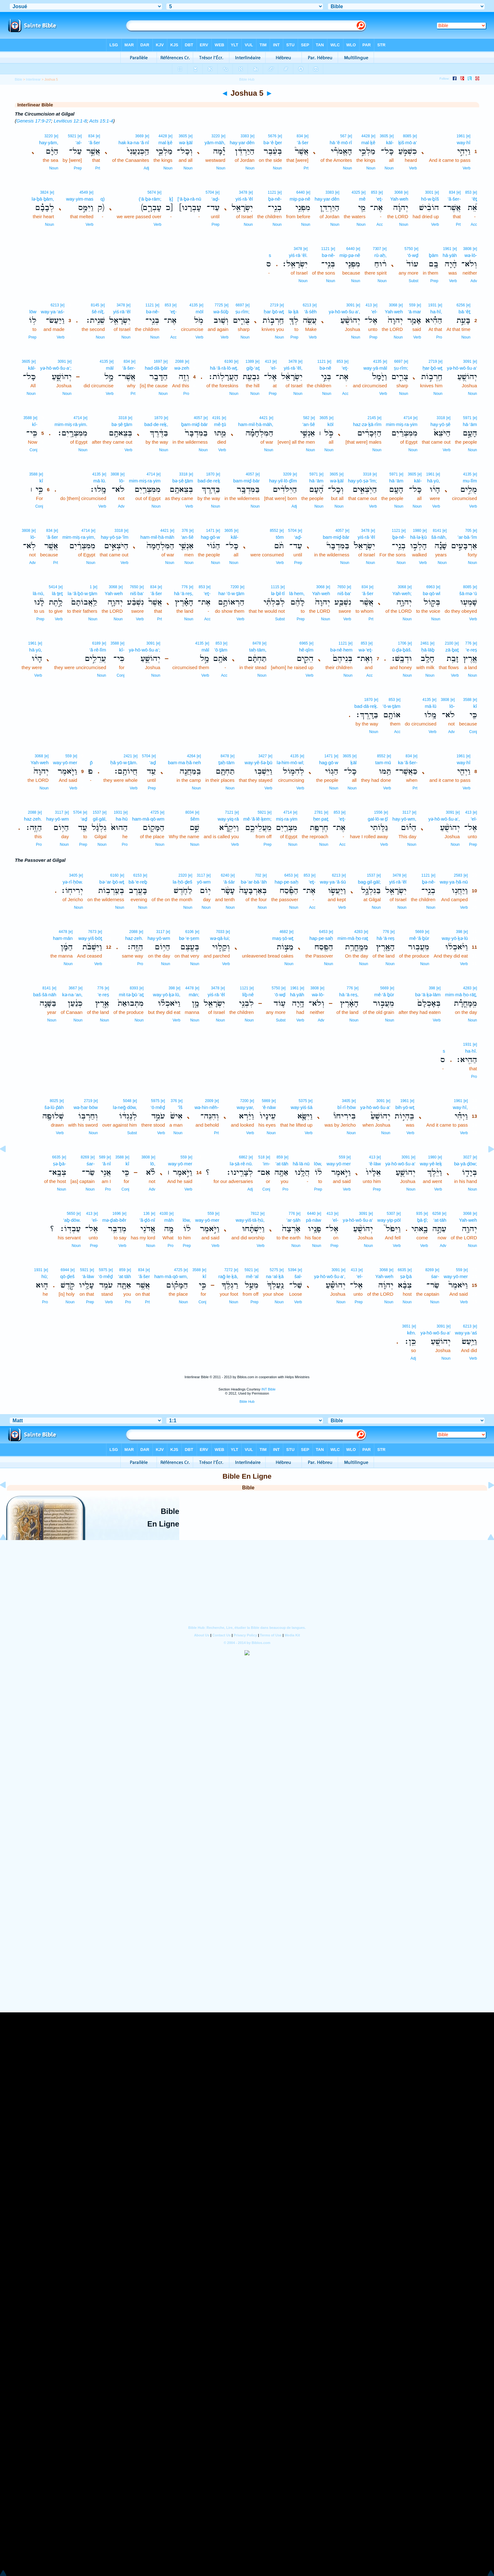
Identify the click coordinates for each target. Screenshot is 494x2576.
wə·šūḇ (220, 311)
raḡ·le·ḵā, (228, 1276)
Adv (473, 281)
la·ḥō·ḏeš (182, 881)
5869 (266, 1101)
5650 (71, 1213)
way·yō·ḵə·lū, (167, 994)
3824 (44, 192)
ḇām (433, 255)
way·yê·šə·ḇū (258, 762)
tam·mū (383, 762)
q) (103, 199)
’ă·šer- (454, 199)
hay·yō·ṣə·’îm (115, 537)
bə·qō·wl (431, 593)
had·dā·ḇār (156, 368)
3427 (262, 756)
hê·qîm (306, 649)
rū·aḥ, (380, 255)
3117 (406, 812)
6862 (243, 1157)
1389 (249, 361)
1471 (210, 530)
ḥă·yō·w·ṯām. (124, 762)
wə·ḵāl (186, 142)
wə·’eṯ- (366, 649)
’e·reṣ (471, 649)
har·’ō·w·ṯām (231, 593)
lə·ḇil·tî (278, 593)
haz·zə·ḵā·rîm (367, 424)
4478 (63, 932)
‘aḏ (152, 762)
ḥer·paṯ (320, 819)
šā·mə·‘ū (468, 593)
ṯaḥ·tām (226, 762)
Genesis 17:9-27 (33, 120)
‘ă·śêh (310, 311)
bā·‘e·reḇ (138, 881)
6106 (189, 932)
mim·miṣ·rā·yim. (71, 424)
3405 (73, 875)
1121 (272, 192)
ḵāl (353, 762)
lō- (122, 480)
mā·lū (430, 706)
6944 (65, 1270)
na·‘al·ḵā (275, 1276)
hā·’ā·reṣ (385, 938)
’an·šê (308, 424)
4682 (283, 932)
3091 (350, 305)
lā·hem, (297, 593)
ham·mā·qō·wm (148, 819)
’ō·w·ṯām (391, 706)
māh (169, 1220)
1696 (116, 1213)
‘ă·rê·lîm (97, 649)
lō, (152, 1163)
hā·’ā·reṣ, (183, 593)
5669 (419, 932)
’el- (374, 311)
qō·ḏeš (67, 1276)
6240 (225, 875)
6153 (137, 875)
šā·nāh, (439, 537)
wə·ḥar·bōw (85, 1107)
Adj (146, 168)
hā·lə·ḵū (418, 537)
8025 (54, 1101)
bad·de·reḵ (209, 480)
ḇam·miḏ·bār (194, 424)
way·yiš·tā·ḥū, (250, 1220)
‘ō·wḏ (412, 255)
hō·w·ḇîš (430, 199)
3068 (398, 192)
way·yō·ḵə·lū (455, 938)
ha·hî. (471, 1051)
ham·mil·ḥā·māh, (255, 424)
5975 (155, 1101)
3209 (287, 474)
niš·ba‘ (344, 593)
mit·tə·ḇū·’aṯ (131, 994)
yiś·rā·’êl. (298, 255)
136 (146, 1213)
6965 (304, 643)
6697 (240, 305)
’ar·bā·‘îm (467, 537)
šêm (194, 819)
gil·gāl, (99, 819)
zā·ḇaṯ (452, 649)
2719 (274, 305)
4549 (83, 192)
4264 (191, 756)
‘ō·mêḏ (158, 1107)
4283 (358, 932)
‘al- (79, 142)
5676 (272, 136)
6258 (436, 1213)
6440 (300, 192)
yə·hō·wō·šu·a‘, (344, 311)
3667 (73, 988)
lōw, (318, 1163)
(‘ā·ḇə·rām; (150, 199)
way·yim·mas (80, 199)
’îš (180, 1107)
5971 (467, 418)
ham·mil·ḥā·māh (157, 537)
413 (368, 305)
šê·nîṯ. (98, 311)
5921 (72, 136)
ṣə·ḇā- (59, 1163)
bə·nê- (328, 255)
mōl (199, 311)
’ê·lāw (375, 1163)
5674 (151, 192)
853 (468, 192)
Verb (466, 168)
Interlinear (33, 79)
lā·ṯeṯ (57, 593)
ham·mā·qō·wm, (171, 1276)
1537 (97, 812)
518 (261, 1157)
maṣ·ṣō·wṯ (282, 938)
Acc (474, 224)
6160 (114, 875)
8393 (134, 988)
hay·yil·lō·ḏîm (283, 480)
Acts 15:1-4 (101, 120)
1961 (461, 136)
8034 (189, 812)
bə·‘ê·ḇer (272, 142)
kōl (330, 424)
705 (468, 530)
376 (185, 530)
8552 (274, 530)
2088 (179, 361)
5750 (409, 249)
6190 (228, 361)
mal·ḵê (368, 142)
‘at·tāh (440, 1220)
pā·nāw (313, 1220)
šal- (298, 1276)
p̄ (91, 762)
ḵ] (171, 199)
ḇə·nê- (275, 199)
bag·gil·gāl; (369, 881)
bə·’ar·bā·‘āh (254, 881)
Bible (18, 79)
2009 (209, 1101)
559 (412, 305)
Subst (413, 281)
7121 (229, 812)
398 (459, 932)
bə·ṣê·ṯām (122, 424)
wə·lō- (470, 255)
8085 (407, 136)
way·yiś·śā (302, 1107)
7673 (92, 932)
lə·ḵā (293, 311)
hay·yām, (48, 142)
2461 (425, 643)
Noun (389, 168)
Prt (306, 168)
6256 (461, 305)
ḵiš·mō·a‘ (407, 142)
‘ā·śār (229, 881)
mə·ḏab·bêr (114, 1220)
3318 (441, 418)
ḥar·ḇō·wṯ (274, 311)
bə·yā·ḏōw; (465, 1163)
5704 (210, 192)
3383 (244, 136)
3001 (429, 192)
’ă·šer (302, 142)
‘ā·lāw (88, 1276)
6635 (56, 1157)
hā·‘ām (470, 424)
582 (306, 418)
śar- (91, 1163)
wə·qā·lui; (220, 938)
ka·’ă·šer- (407, 762)
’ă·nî (106, 1163)
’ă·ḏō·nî (147, 1220)
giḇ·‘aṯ (253, 368)
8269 (85, 1157)
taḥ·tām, (258, 649)
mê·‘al (252, 1276)
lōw (33, 311)
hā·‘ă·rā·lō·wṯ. (224, 368)
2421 (127, 756)
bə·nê (325, 368)
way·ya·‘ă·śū (333, 881)
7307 (377, 249)
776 (184, 587)
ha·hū (122, 819)
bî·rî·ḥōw (346, 1107)
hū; (44, 1276)
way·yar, (245, 1107)
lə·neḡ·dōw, (125, 1107)
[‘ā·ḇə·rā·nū (189, 199)
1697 (158, 361)
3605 (384, 136)
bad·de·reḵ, (156, 424)
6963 (430, 587)
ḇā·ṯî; (422, 1220)
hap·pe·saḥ (286, 881)
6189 (96, 643)
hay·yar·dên (242, 142)
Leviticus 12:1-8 (70, 120)
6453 (288, 875)
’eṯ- (379, 199)
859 (280, 1157)
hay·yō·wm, (404, 819)
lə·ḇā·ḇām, (43, 199)
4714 (408, 418)
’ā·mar (414, 311)
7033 (220, 932)
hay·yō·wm (57, 819)
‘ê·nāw (269, 1107)
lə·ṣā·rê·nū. (241, 1163)
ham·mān (63, 938)
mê (362, 199)
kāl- (389, 142)
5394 (292, 1270)
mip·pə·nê (300, 199)
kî (41, 480)
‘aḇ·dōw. (72, 1220)
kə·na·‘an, (72, 994)
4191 (216, 418)
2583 (458, 875)
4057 (198, 418)
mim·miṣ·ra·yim (401, 424)
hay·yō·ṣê (440, 424)
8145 (95, 305)
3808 (467, 249)
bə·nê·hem (341, 649)
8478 (256, 643)
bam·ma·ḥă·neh (184, 762)
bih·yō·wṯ (404, 1107)
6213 (307, 305)
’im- (266, 1163)
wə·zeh (181, 368)
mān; (194, 994)
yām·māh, (214, 142)
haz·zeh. (33, 819)
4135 (193, 305)
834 (300, 136)
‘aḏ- (215, 199)
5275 (274, 1270)
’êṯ (474, 199)
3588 (27, 418)
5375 (303, 1101)
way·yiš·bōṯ (90, 938)
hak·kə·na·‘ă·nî (133, 142)
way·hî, (460, 1107)
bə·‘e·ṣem (189, 938)
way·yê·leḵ (431, 1163)
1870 (158, 418)
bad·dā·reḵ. (366, 706)
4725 (154, 812)
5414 (53, 587)
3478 (243, 192)
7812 (254, 1213)
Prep (78, 168)
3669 (139, 136)
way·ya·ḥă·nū (454, 881)
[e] (468, 136)
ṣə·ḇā (406, 1276)
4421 (263, 418)
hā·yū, (433, 480)
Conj (33, 450)
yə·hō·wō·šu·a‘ (462, 368)
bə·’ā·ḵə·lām (428, 994)
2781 (318, 812)
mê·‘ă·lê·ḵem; (257, 819)
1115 (275, 587)
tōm (280, 537)
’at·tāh (281, 1163)
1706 (402, 643)
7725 (219, 305)
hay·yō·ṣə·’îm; (362, 480)
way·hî (463, 142)
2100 (449, 643)
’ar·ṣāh (293, 1220)
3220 (215, 136)
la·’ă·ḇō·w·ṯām (82, 593)
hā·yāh (450, 255)
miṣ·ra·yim (286, 819)
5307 (391, 1213)
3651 (406, 1326)
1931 (432, 305)
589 (102, 1157)
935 (419, 1213)
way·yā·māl (375, 368)
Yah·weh (399, 199)
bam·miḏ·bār (246, 480)
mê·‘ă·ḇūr (419, 938)
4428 (365, 136)
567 (343, 136)
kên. (411, 1332)
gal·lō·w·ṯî (378, 819)
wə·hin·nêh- (206, 1107)
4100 (164, 1213)
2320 (182, 875)
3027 (467, 1157)
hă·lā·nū (301, 1163)
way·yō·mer (65, 762)
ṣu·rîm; (242, 311)
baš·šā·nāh (44, 994)
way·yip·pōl (389, 1220)
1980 (417, 530)
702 (258, 875)
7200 (234, 587)
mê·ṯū (220, 424)
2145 (371, 418)
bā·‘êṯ (465, 311)
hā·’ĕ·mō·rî (341, 142)
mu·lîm (470, 480)
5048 (127, 1101)
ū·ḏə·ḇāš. (402, 649)
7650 (341, 587)
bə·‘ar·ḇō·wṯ (111, 881)
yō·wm (203, 881)
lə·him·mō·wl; (290, 762)
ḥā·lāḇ (427, 649)
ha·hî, (436, 311)
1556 (378, 812)
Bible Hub (247, 1401)
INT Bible (268, 1389)
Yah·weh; (401, 593)
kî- (34, 424)
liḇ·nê (248, 994)
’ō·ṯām (220, 649)
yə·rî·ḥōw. (73, 881)
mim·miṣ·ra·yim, (78, 537)
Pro (439, 337)
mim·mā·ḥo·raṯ (352, 938)
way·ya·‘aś (466, 1332)
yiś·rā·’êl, (293, 368)
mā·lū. (99, 480)
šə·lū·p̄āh (54, 1107)
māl (109, 368)
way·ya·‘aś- (53, 311)
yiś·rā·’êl (244, 199)
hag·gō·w (210, 537)
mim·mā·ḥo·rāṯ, (461, 994)
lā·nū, (38, 593)
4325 (356, 192)
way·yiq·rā (228, 819)
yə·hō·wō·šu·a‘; (56, 368)
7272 (228, 1270)
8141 (437, 530)
